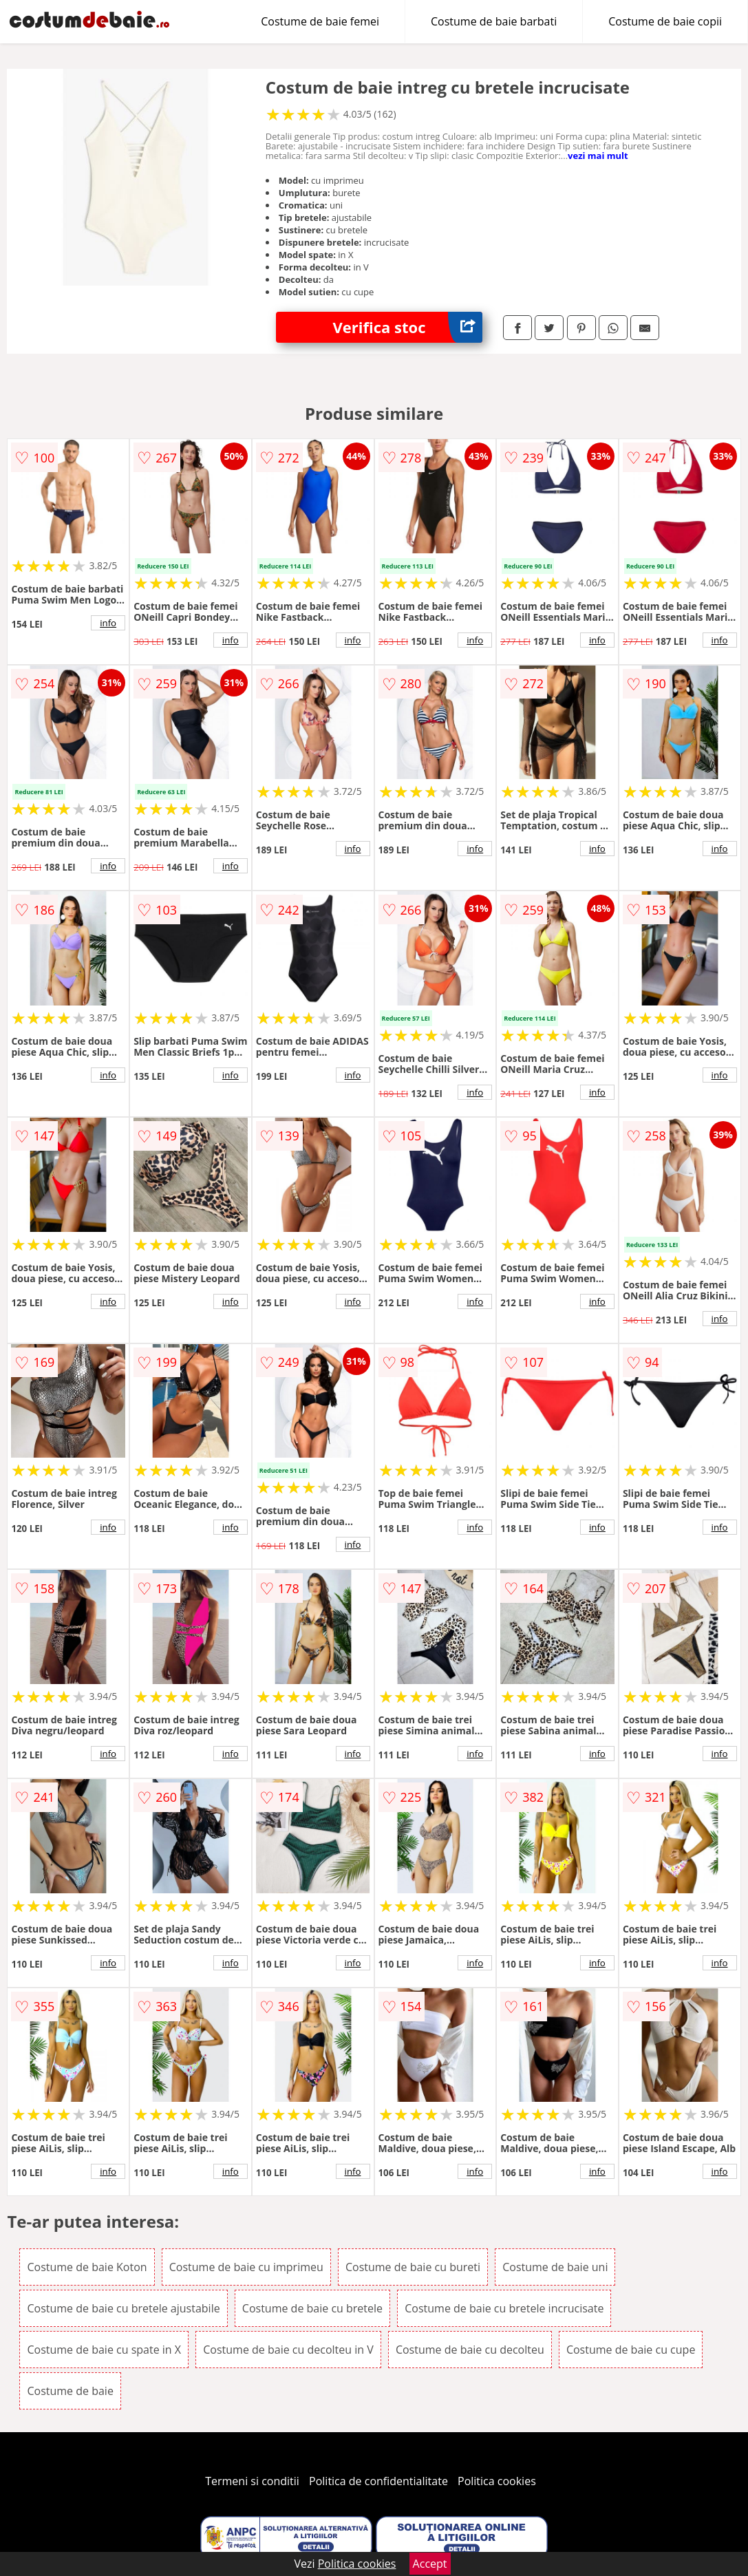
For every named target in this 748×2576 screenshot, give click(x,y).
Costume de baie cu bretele (312, 2308)
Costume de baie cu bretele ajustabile (123, 2308)
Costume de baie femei (320, 21)
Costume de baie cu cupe (630, 2349)
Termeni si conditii (252, 2481)
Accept (430, 2563)
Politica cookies (497, 2481)
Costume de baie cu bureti (412, 2267)
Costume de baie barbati (494, 21)
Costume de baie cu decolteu (470, 2349)
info (108, 623)
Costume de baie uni (555, 2267)
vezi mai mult (598, 155)
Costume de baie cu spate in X (104, 2349)
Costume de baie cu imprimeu (246, 2267)
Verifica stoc (408, 327)
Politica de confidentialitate (378, 2481)
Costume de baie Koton (87, 2267)
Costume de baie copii (665, 21)
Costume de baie (70, 2390)
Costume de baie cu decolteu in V (288, 2349)
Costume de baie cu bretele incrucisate (504, 2308)
